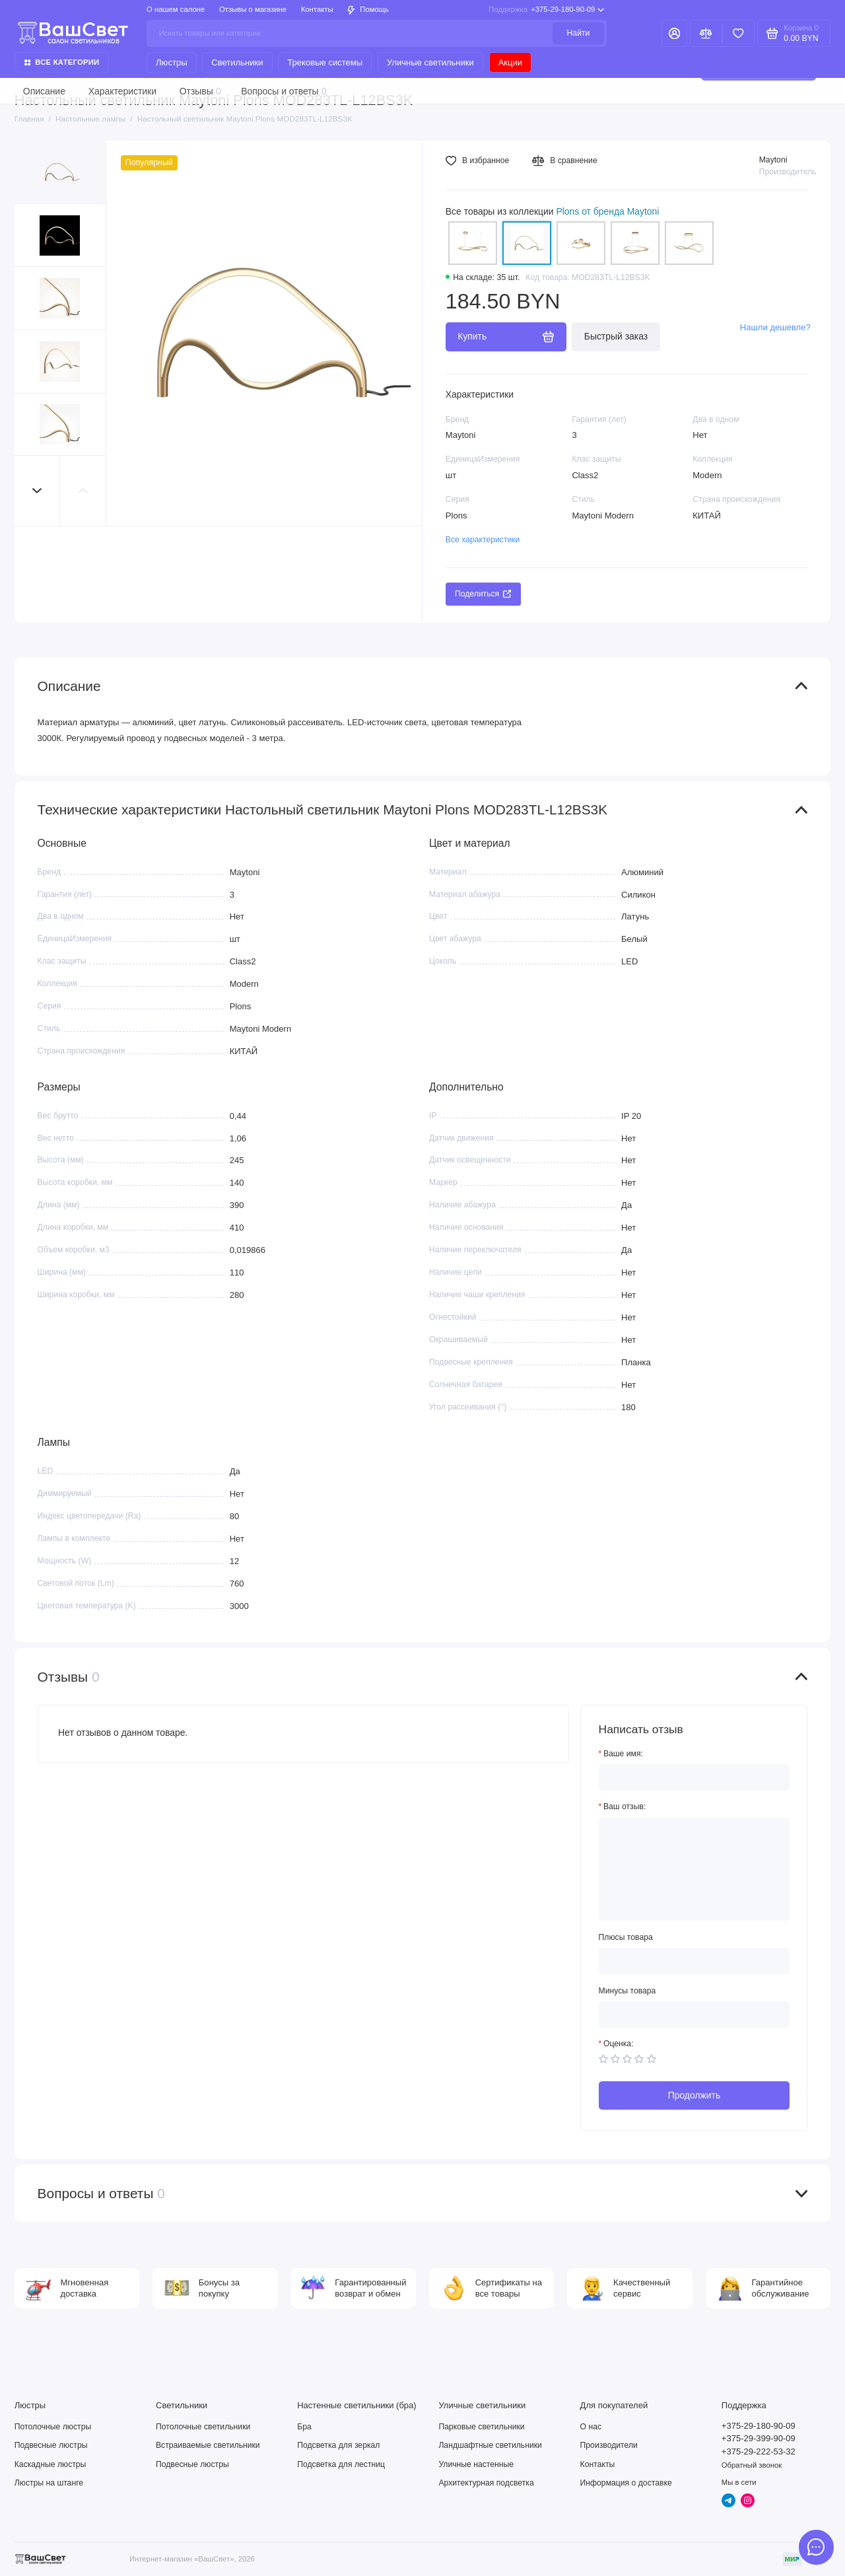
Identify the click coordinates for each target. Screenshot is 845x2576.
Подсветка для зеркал (338, 2445)
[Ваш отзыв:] (694, 1869)
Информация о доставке (626, 2482)
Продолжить (694, 2095)
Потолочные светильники (203, 2426)
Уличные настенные (476, 2464)
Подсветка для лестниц (341, 2464)
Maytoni (773, 159)
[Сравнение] (706, 33)
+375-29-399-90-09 (758, 2438)
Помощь (368, 9)
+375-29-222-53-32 (758, 2451)
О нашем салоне (176, 9)
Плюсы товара (626, 1937)
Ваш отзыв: (624, 1806)
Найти (578, 33)
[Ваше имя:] (694, 1777)
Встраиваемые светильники (208, 2445)
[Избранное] (738, 33)
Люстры (171, 62)
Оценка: (618, 2043)
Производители (609, 2445)
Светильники (237, 62)
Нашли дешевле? (775, 327)
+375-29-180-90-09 (546, 10)
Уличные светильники (430, 62)
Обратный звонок (752, 2465)
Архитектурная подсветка (485, 2482)
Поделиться (483, 593)
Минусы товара (627, 1990)
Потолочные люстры (53, 2426)
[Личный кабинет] (674, 33)
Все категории (62, 62)
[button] (38, 490)
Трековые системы (324, 62)
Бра (304, 2426)
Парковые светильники (481, 2426)
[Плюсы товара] (694, 1961)
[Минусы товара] (694, 2014)
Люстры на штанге (49, 2482)
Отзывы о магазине (253, 9)
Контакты (317, 9)
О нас (590, 2426)
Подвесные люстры (51, 2445)
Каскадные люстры (50, 2464)
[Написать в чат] (816, 2547)
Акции (510, 62)
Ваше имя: (623, 1753)
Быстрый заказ (616, 336)
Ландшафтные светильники (490, 2445)
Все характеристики (483, 539)
